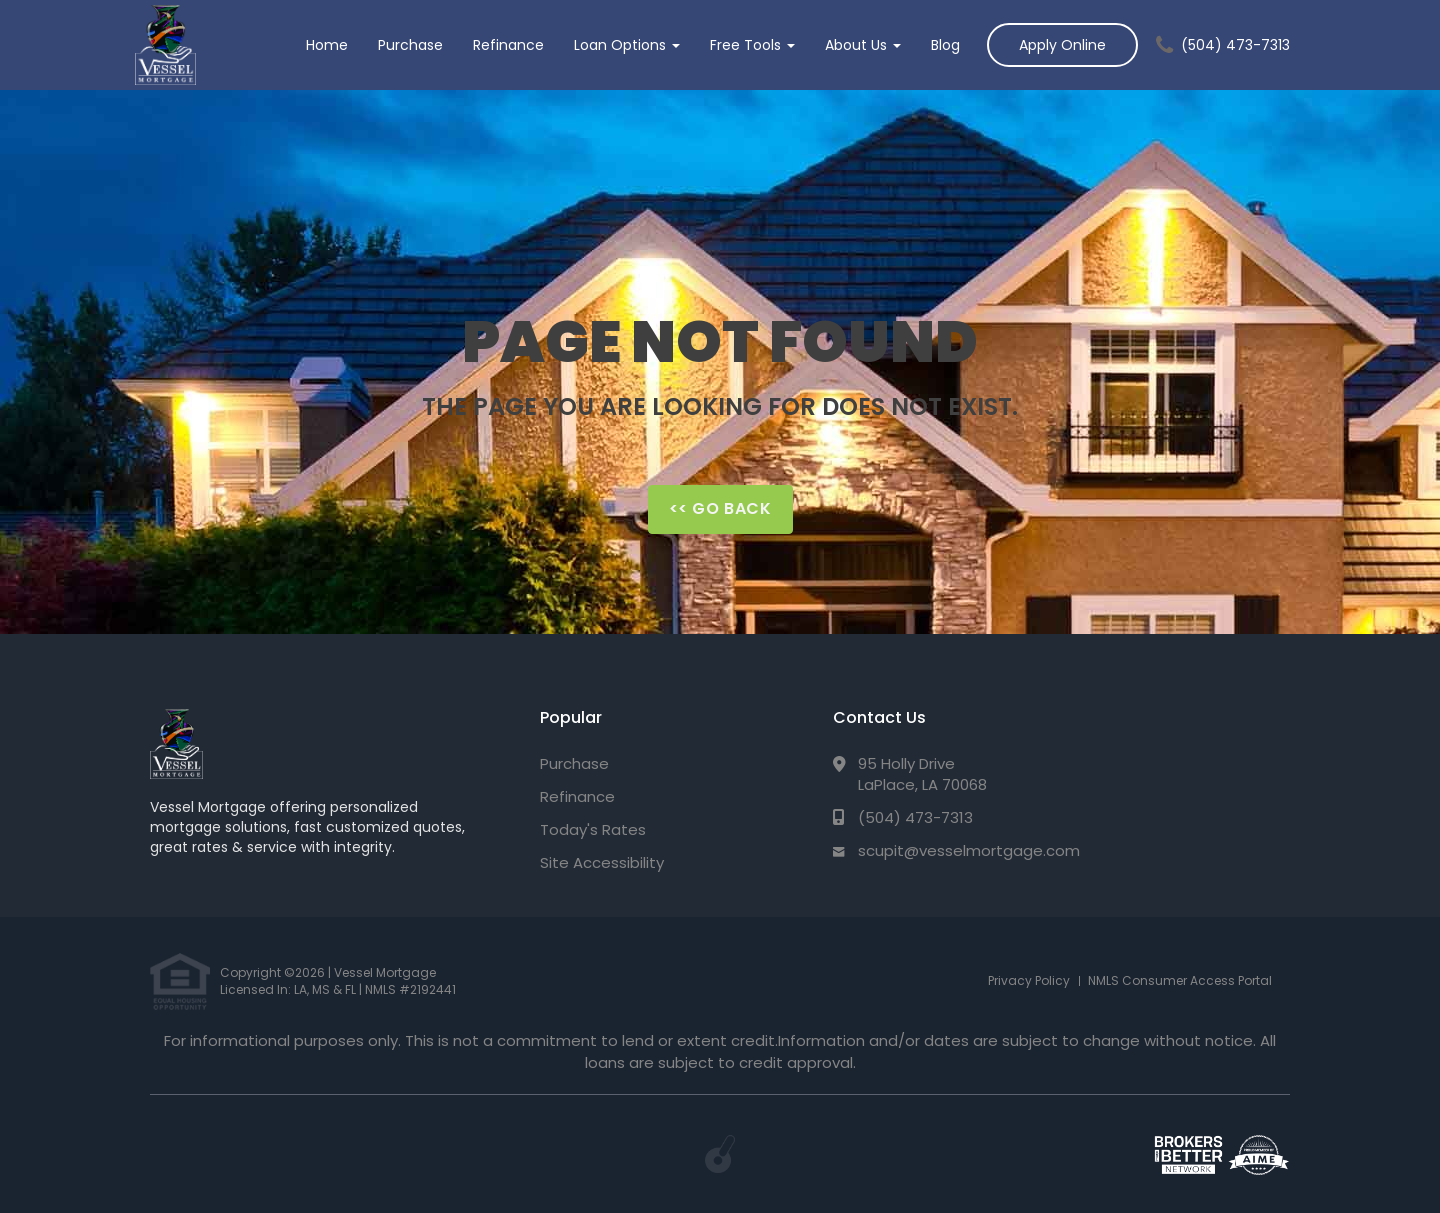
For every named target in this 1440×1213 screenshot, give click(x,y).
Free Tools (752, 45)
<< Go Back (720, 508)
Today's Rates (593, 829)
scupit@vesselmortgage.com (969, 850)
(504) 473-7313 (1235, 45)
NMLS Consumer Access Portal (1180, 980)
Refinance (508, 45)
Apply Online (1062, 45)
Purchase (410, 45)
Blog (945, 45)
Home (327, 45)
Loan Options (627, 45)
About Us (863, 45)
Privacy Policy (1029, 980)
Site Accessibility (602, 862)
